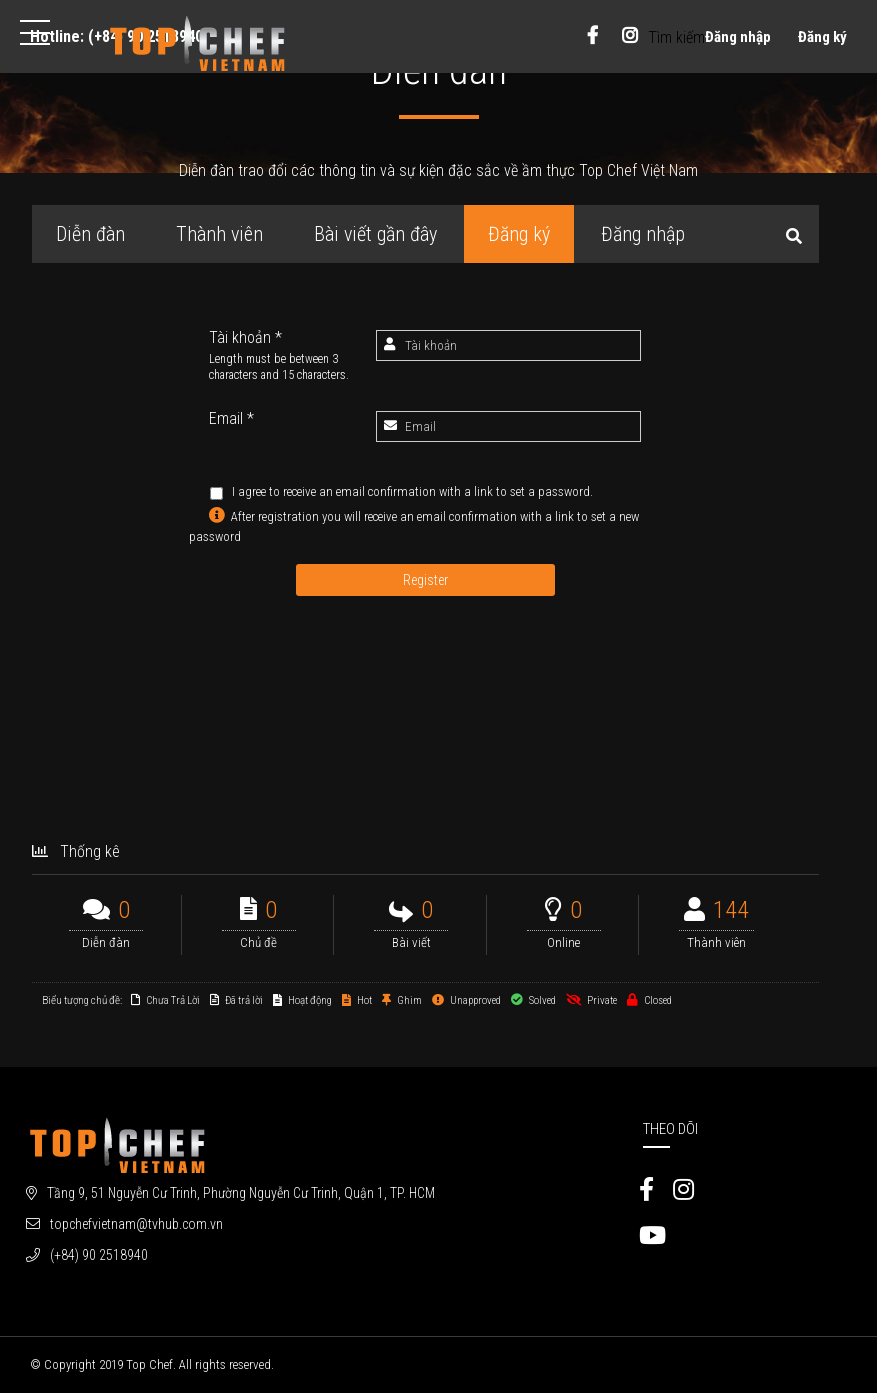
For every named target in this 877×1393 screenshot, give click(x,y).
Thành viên (219, 234)
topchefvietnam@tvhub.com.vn (136, 1224)
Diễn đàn (90, 234)
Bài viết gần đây (375, 234)
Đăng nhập (738, 37)
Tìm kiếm (676, 37)
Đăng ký (822, 37)
